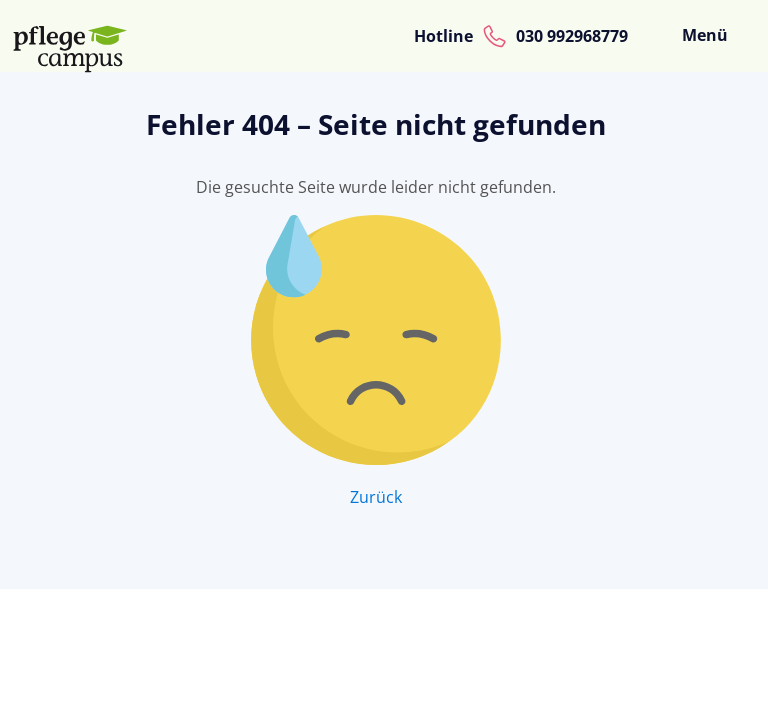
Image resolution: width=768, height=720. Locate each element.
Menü (705, 35)
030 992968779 (572, 36)
